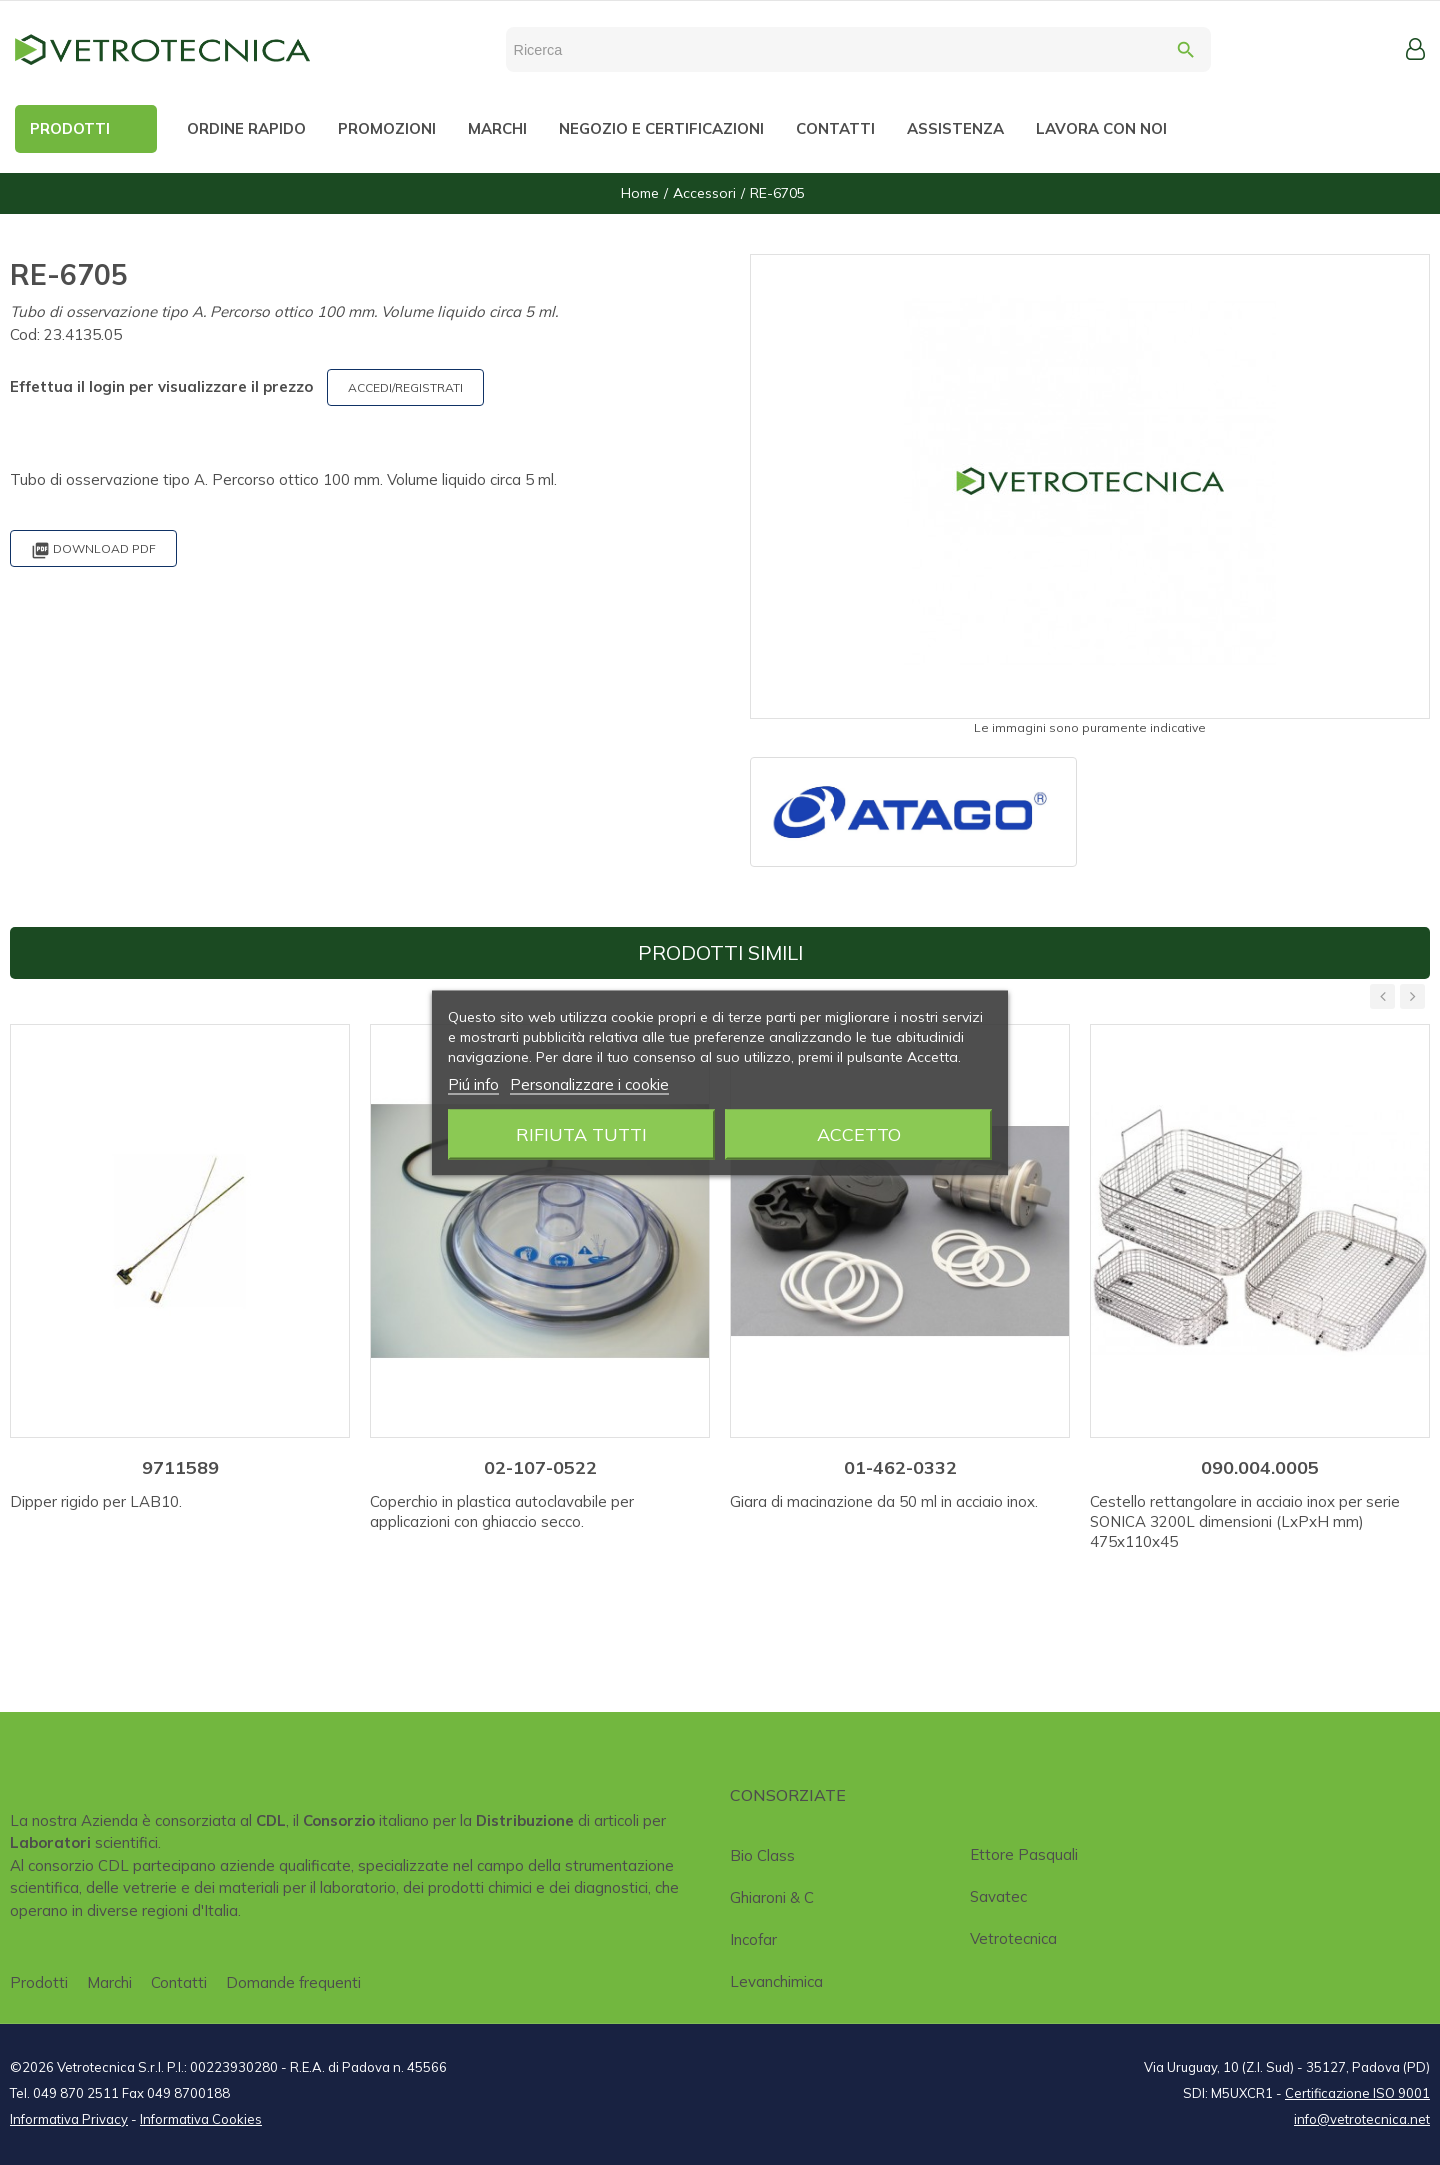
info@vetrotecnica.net (1362, 2119)
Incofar (753, 1939)
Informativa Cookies (201, 2119)
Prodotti (39, 1982)
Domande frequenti (293, 1982)
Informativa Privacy (69, 2119)
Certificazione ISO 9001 (1357, 2093)
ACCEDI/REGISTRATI (405, 387)
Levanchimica (776, 1981)
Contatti (179, 1982)
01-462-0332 (900, 1467)
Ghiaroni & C (772, 1897)
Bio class (762, 1855)
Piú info (473, 1083)
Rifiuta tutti (581, 1133)
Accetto (859, 1133)
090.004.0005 (1260, 1467)
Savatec (998, 1896)
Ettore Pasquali (1024, 1854)
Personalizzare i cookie (589, 1083)
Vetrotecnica (1013, 1938)
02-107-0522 (540, 1467)
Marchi (109, 1982)
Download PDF (93, 550)
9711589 (180, 1467)
